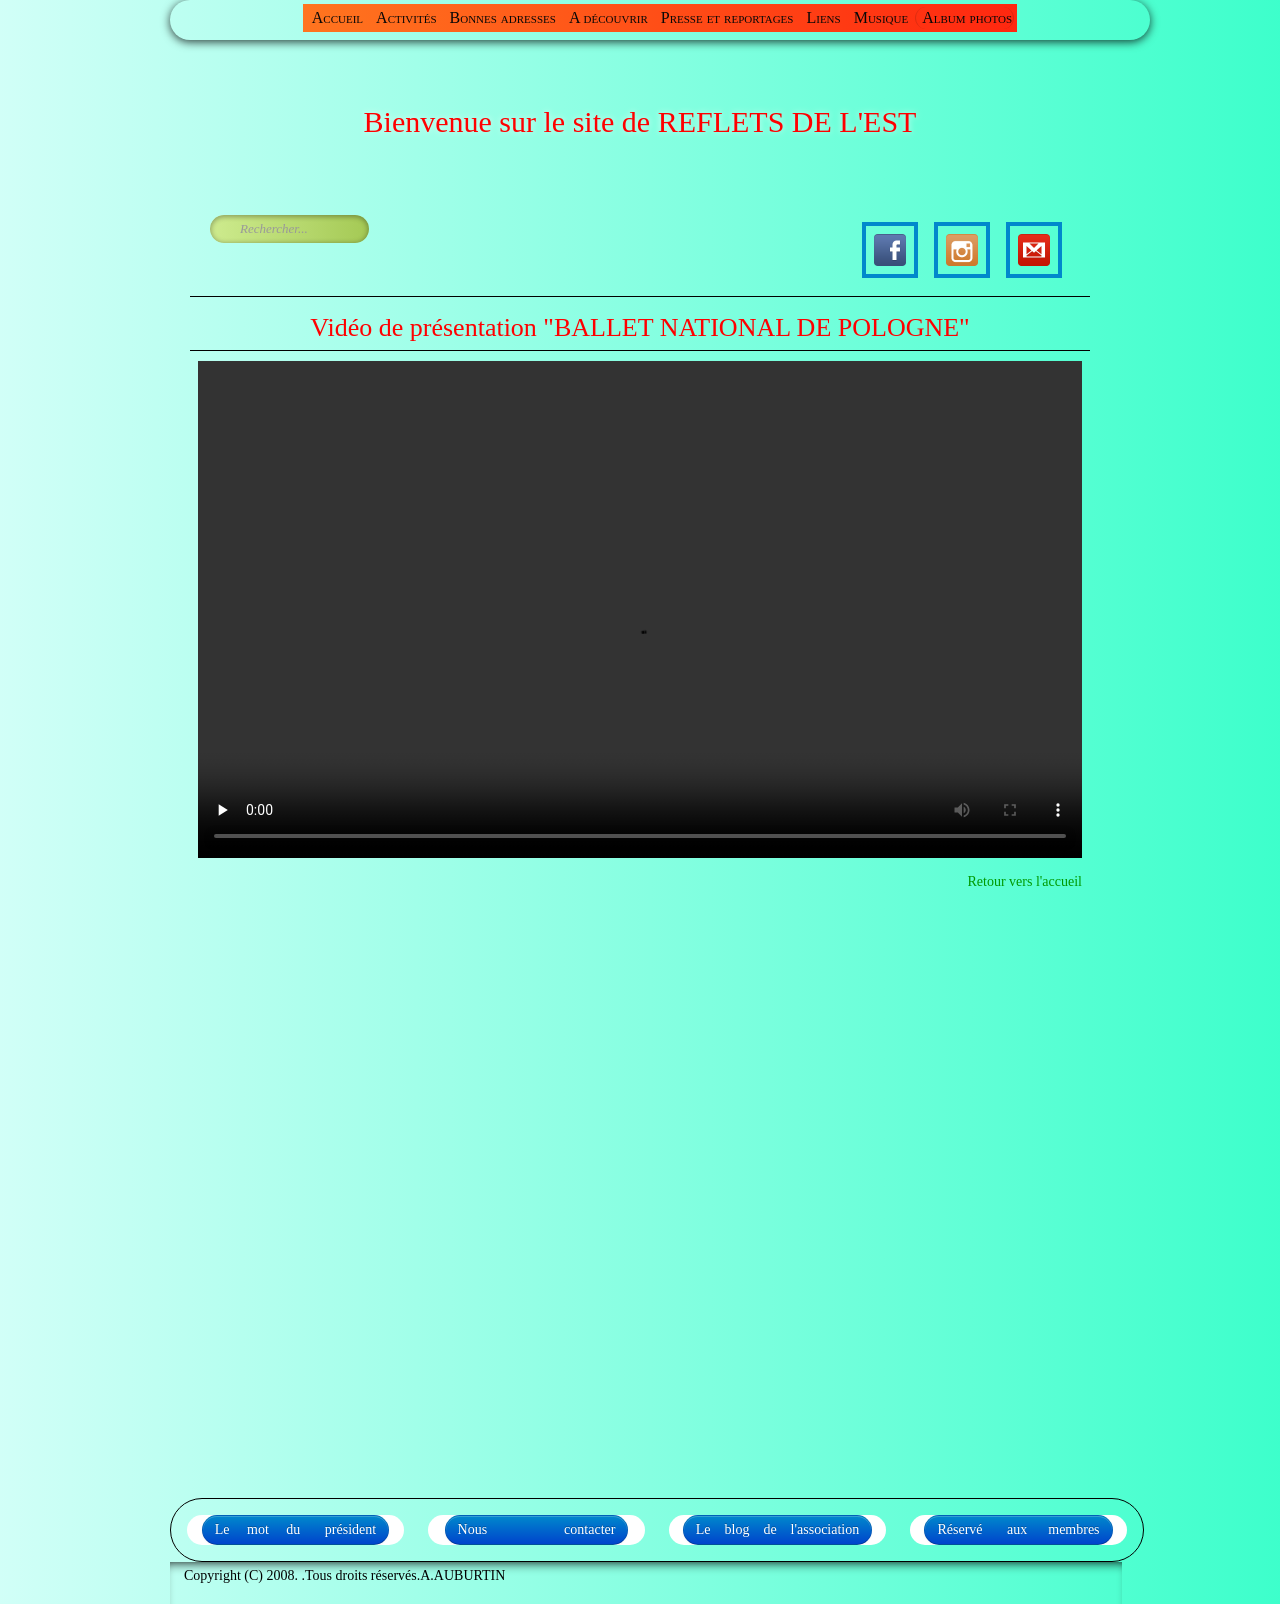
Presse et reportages (727, 17)
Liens (823, 17)
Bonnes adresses (503, 17)
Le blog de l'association (778, 1529)
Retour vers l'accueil (1025, 881)
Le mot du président (295, 1529)
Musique (881, 17)
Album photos (967, 17)
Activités (406, 17)
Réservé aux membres (1018, 1529)
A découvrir (608, 17)
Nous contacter (537, 1529)
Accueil (337, 17)
